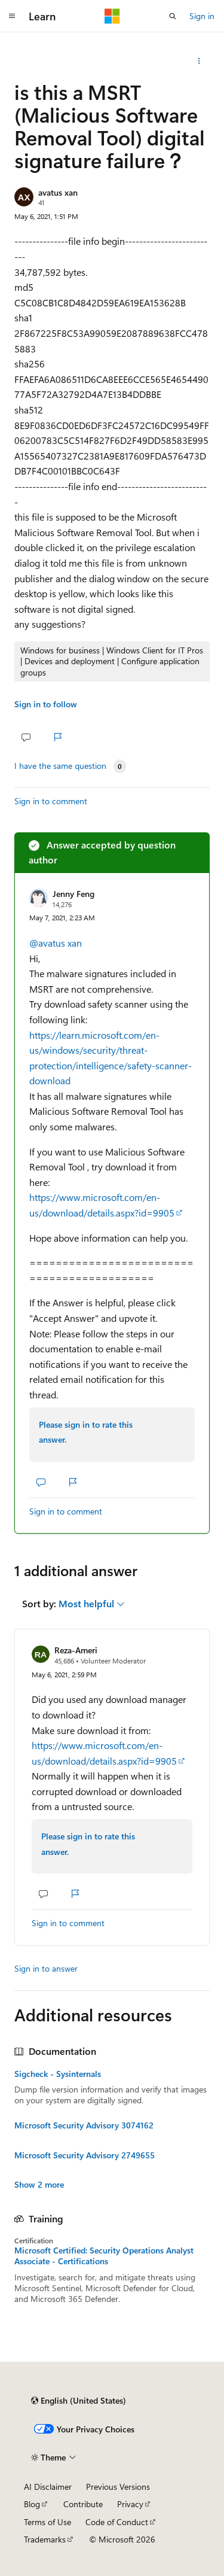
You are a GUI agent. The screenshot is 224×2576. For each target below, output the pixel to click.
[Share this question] (199, 61)
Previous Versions (118, 2486)
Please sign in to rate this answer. (86, 1432)
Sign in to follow (45, 704)
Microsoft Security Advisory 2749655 (84, 2155)
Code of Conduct (116, 2522)
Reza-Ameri (75, 1650)
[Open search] (173, 16)
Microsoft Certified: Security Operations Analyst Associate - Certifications (104, 2256)
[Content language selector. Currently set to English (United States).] (78, 2400)
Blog (32, 2504)
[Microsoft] (112, 16)
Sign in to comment (50, 801)
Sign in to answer (46, 1968)
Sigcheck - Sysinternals (57, 2074)
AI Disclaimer (48, 2486)
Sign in (201, 16)
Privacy (130, 2504)
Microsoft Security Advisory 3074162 (84, 2125)
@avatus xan (55, 942)
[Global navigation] (12, 16)
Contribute (83, 2504)
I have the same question (60, 766)
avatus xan (58, 192)
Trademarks (45, 2539)
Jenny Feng (73, 893)
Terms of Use (47, 2522)
